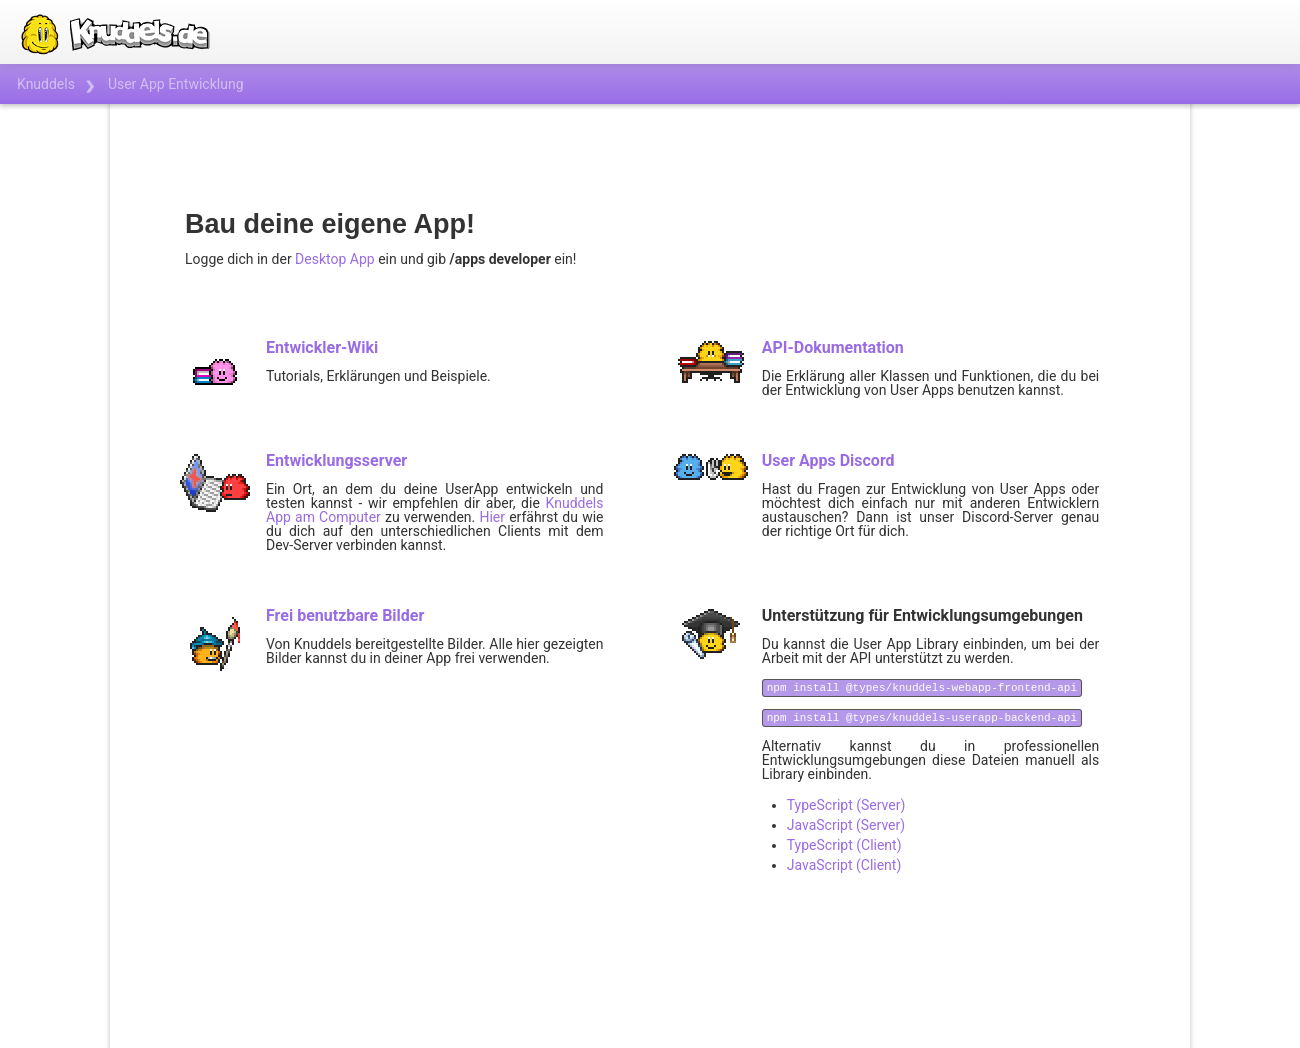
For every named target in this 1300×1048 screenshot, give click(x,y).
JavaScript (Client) (844, 865)
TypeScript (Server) (846, 805)
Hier (492, 517)
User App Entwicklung (176, 84)
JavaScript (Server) (846, 825)
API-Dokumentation (833, 347)
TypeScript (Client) (844, 845)
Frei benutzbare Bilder (345, 615)
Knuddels (46, 84)
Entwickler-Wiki (322, 347)
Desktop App (335, 259)
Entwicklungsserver (336, 460)
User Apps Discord (828, 460)
